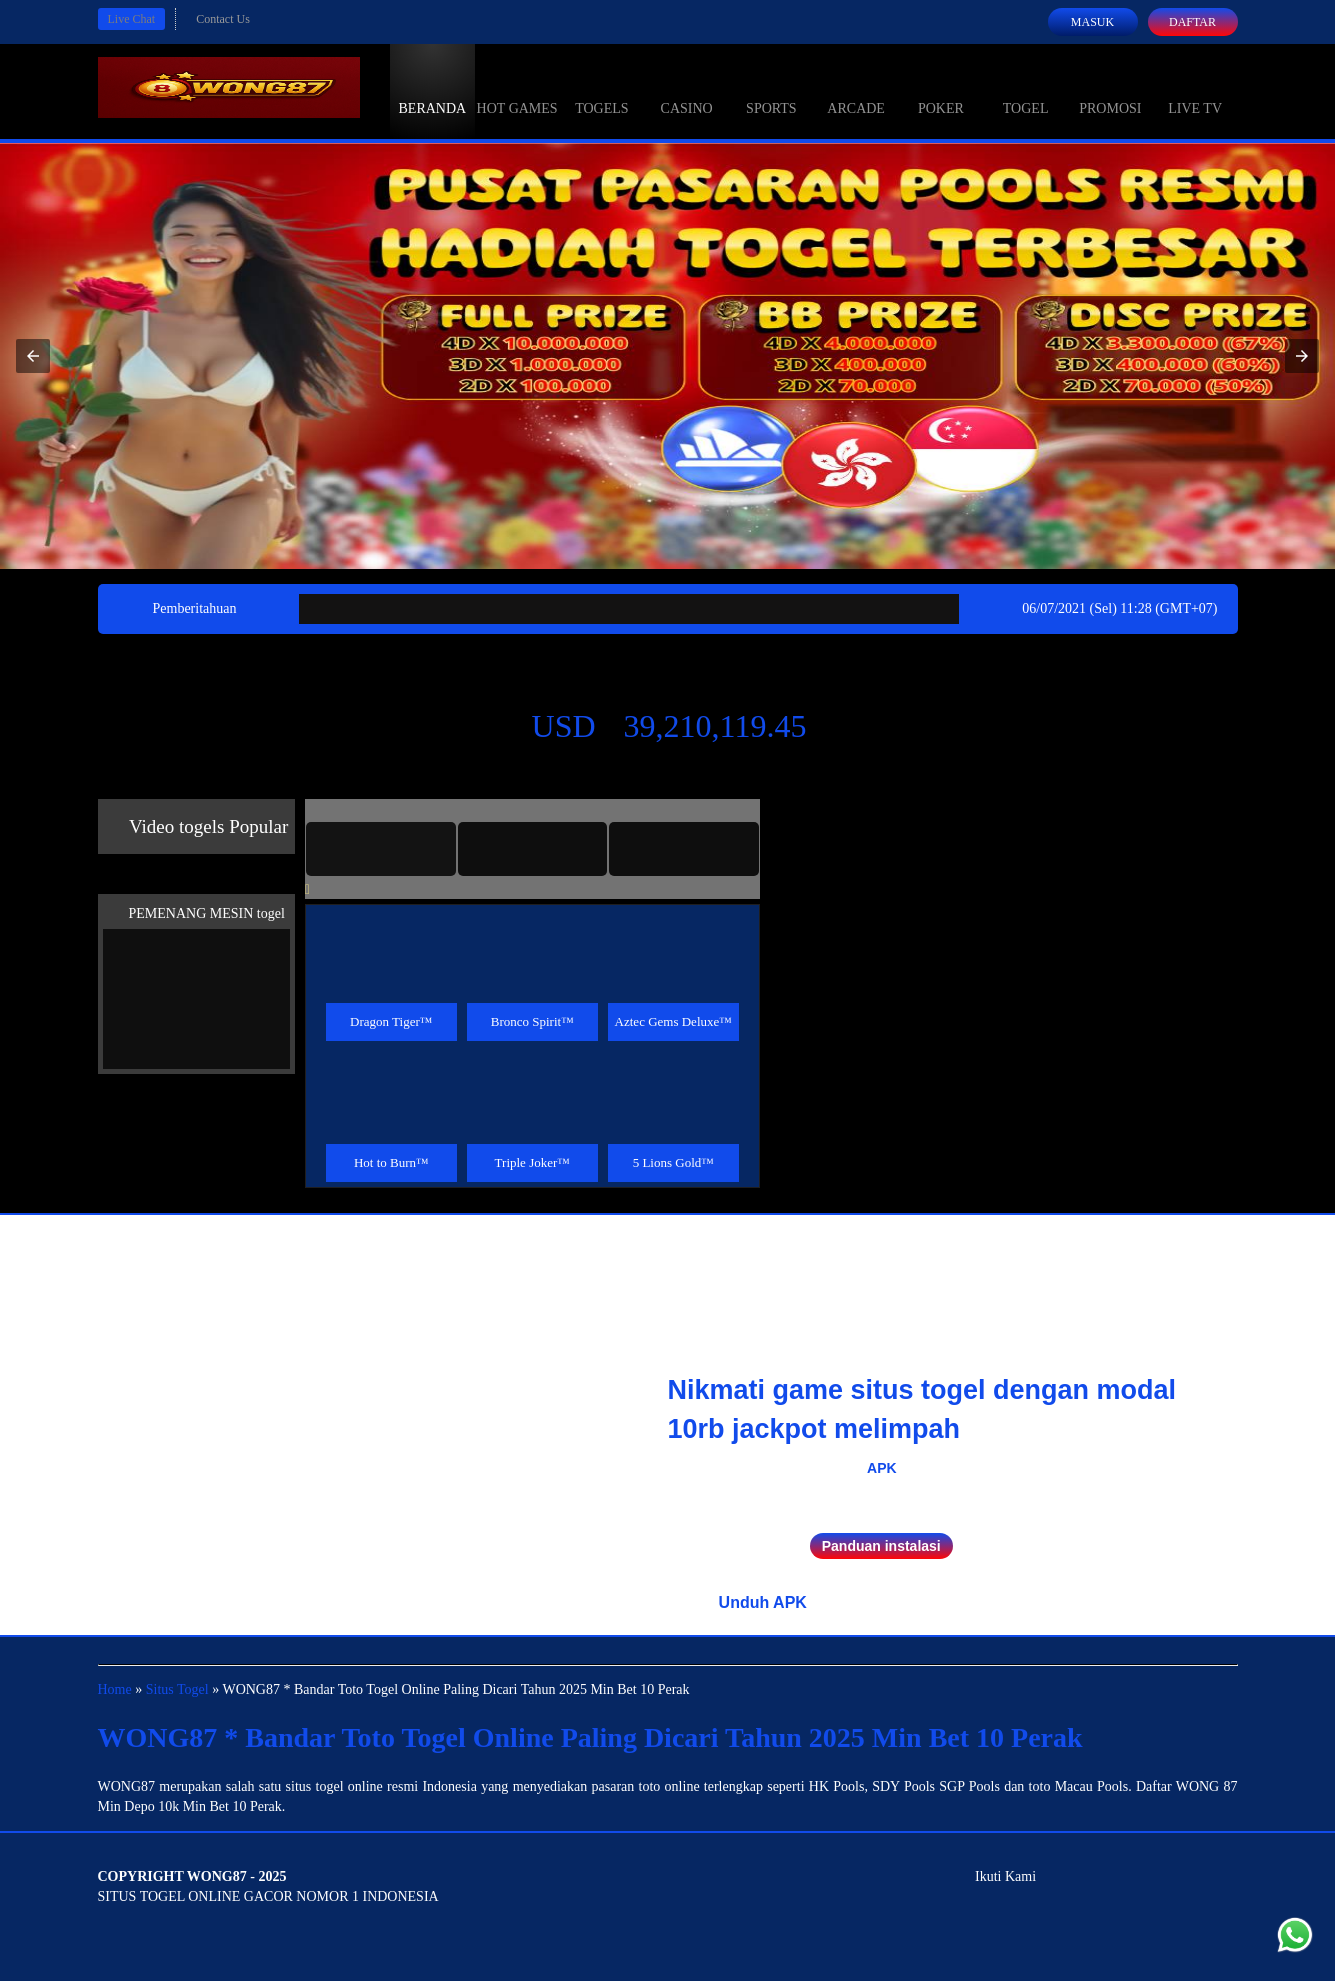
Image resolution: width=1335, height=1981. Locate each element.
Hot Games (517, 90)
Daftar (1192, 22)
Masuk (1092, 22)
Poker (941, 90)
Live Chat (132, 19)
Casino (687, 90)
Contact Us (223, 19)
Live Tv (1195, 90)
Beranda (433, 90)
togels (601, 90)
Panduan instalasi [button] (881, 1546)
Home (115, 1689)
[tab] (381, 849)
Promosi (1110, 90)
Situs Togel (177, 1689)
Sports (771, 90)
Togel (1026, 90)
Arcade (856, 90)
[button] (33, 356)
